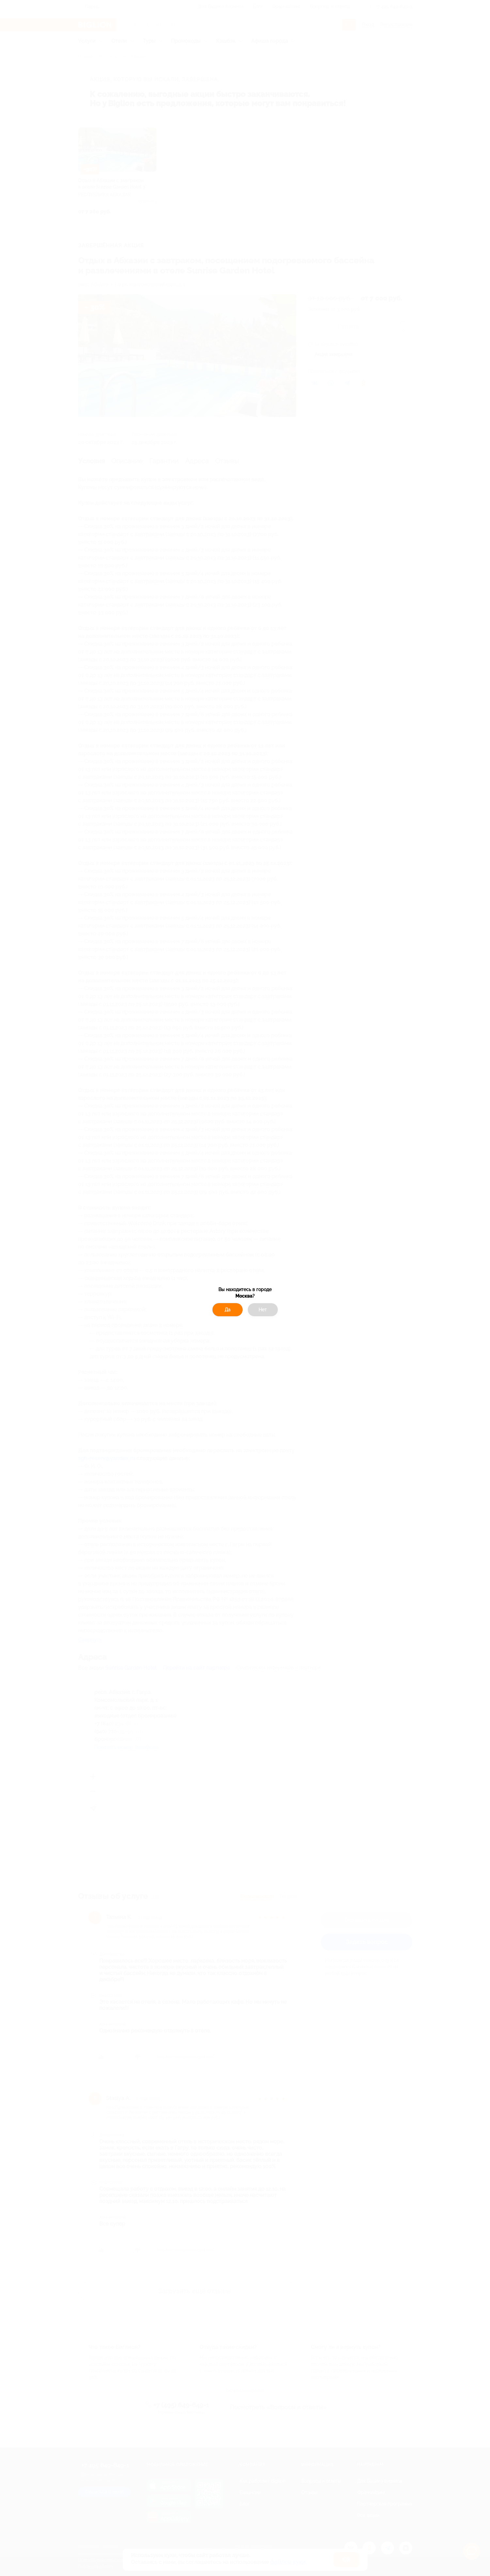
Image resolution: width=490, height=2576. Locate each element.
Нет (263, 1309)
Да (227, 1309)
